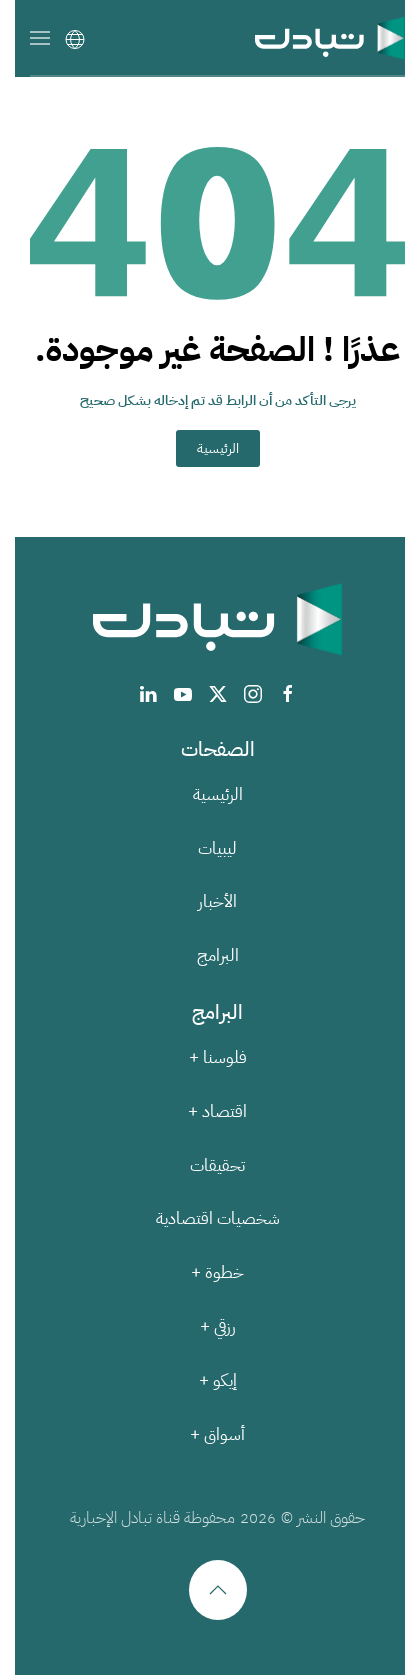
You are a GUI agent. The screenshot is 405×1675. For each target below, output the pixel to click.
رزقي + (203, 1326)
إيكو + (203, 1380)
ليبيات (202, 848)
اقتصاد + (202, 1111)
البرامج (203, 955)
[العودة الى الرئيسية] (315, 37)
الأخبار (202, 901)
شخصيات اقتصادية (203, 1218)
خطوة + (202, 1272)
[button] (25, 37)
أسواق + (202, 1434)
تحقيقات (202, 1165)
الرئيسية (203, 448)
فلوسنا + (203, 1057)
